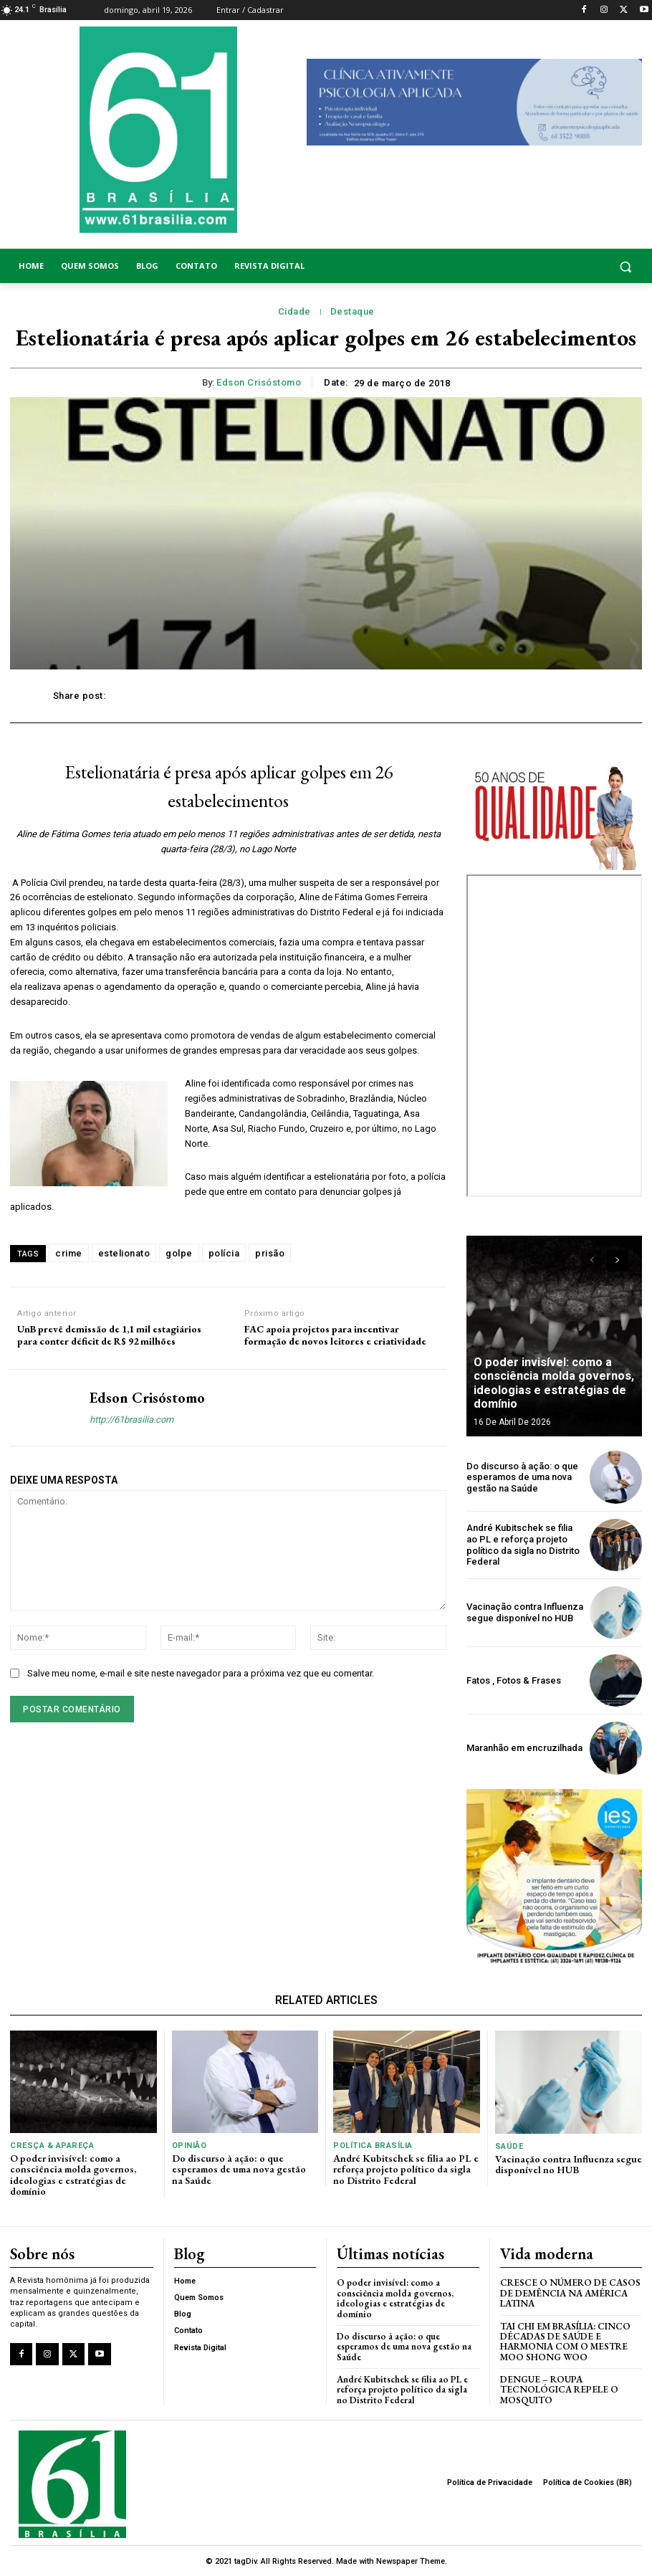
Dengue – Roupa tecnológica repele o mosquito (559, 2388)
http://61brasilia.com (131, 1419)
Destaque (352, 312)
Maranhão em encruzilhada (524, 1747)
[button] (571, 266)
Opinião (189, 2146)
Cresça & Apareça (51, 2146)
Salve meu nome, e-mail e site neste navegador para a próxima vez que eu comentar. (200, 1673)
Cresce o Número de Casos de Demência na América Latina (570, 2292)
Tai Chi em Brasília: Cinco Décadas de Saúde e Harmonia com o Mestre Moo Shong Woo (565, 2340)
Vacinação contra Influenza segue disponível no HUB (524, 1612)
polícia (224, 1253)
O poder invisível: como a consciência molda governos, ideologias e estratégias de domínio (553, 1383)
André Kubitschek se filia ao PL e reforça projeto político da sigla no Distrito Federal (523, 1544)
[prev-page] (591, 1261)
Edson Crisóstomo (258, 382)
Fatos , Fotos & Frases (513, 1680)
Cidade (294, 312)
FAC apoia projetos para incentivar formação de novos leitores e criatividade (335, 1335)
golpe (179, 1253)
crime (68, 1253)
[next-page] (617, 1261)
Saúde (509, 2146)
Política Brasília (372, 2146)
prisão (269, 1253)
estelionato (124, 1253)
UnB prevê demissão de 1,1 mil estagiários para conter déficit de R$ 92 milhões (109, 1335)
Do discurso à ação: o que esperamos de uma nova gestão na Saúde (522, 1477)
